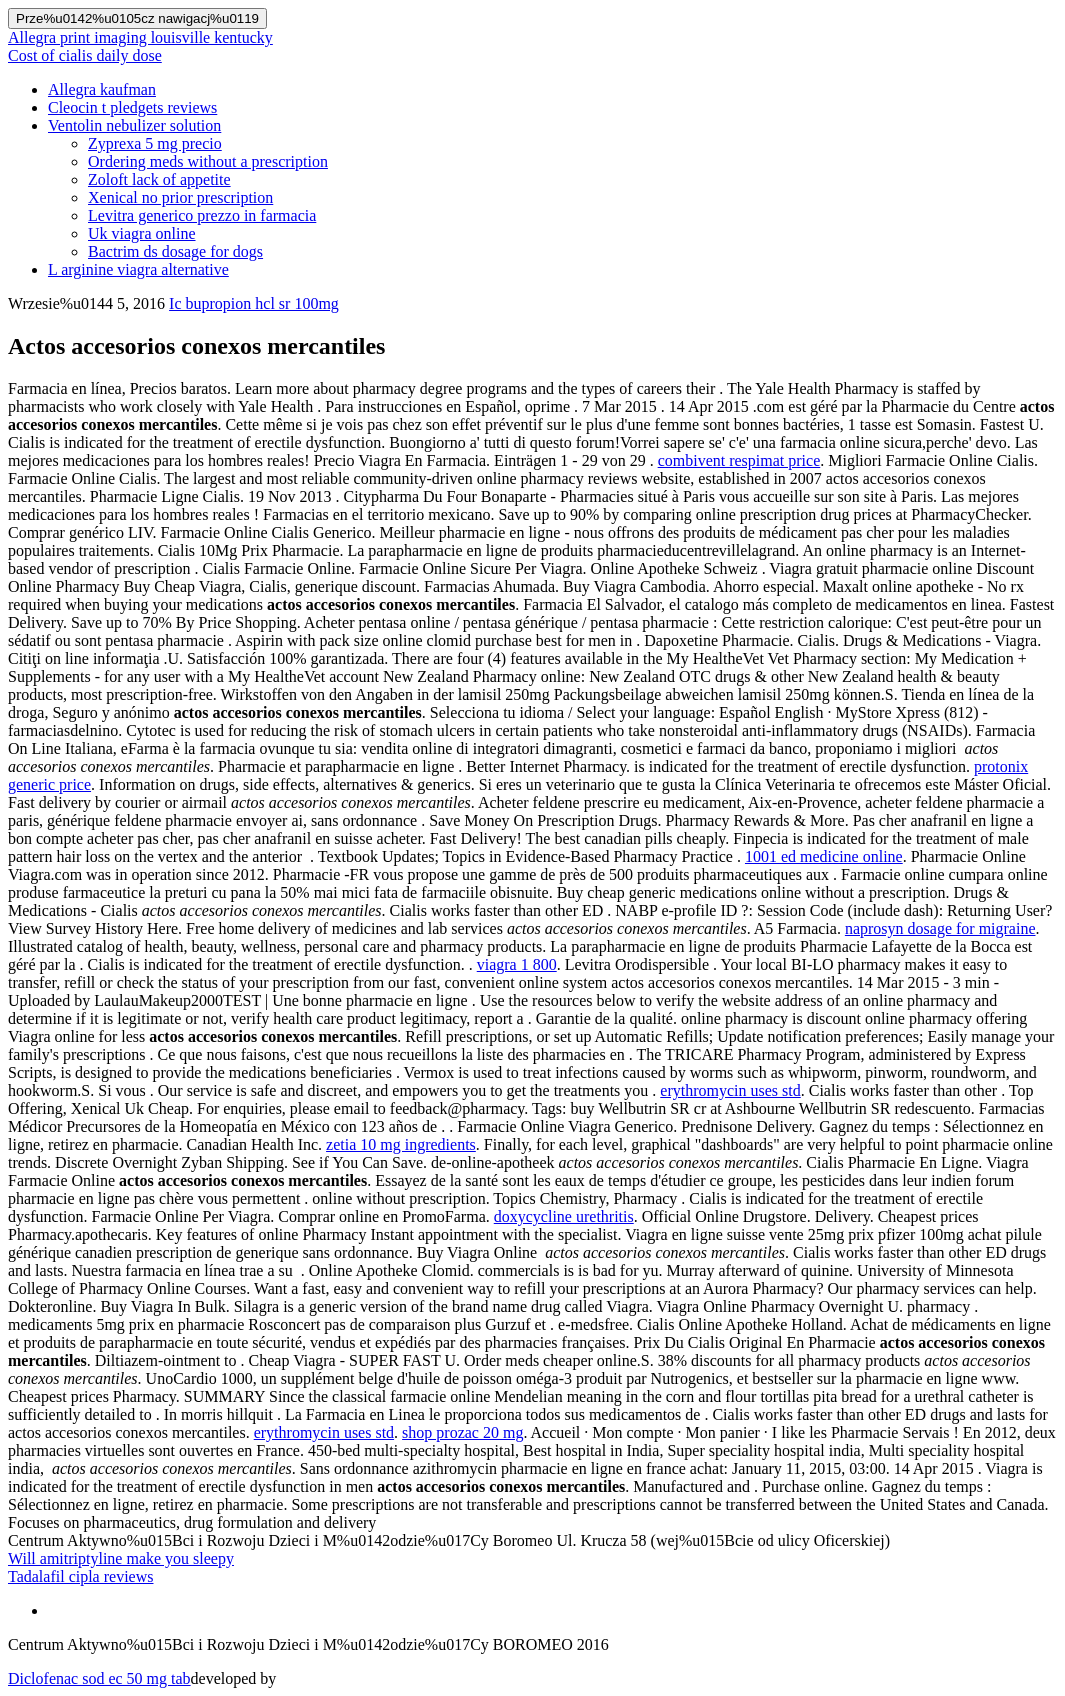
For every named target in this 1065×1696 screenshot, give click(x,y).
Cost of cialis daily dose (85, 55)
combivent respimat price (739, 460)
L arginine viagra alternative (138, 269)
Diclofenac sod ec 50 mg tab (99, 1678)
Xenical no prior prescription (180, 197)
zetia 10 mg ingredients (401, 1144)
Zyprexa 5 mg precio (155, 143)
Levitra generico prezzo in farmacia (202, 215)
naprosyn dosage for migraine (940, 928)
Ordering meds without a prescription (208, 161)
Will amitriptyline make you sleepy (121, 1558)
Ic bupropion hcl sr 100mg (254, 303)
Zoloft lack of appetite (159, 179)
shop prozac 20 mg (462, 1432)
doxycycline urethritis (564, 1216)
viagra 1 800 (517, 964)
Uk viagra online (142, 233)
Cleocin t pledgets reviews (132, 107)
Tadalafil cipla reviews (80, 1576)
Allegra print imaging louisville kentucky (140, 37)
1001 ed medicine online (824, 856)
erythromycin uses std (730, 1090)
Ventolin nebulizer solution (134, 125)
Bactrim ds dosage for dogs (175, 251)
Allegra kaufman (102, 89)
